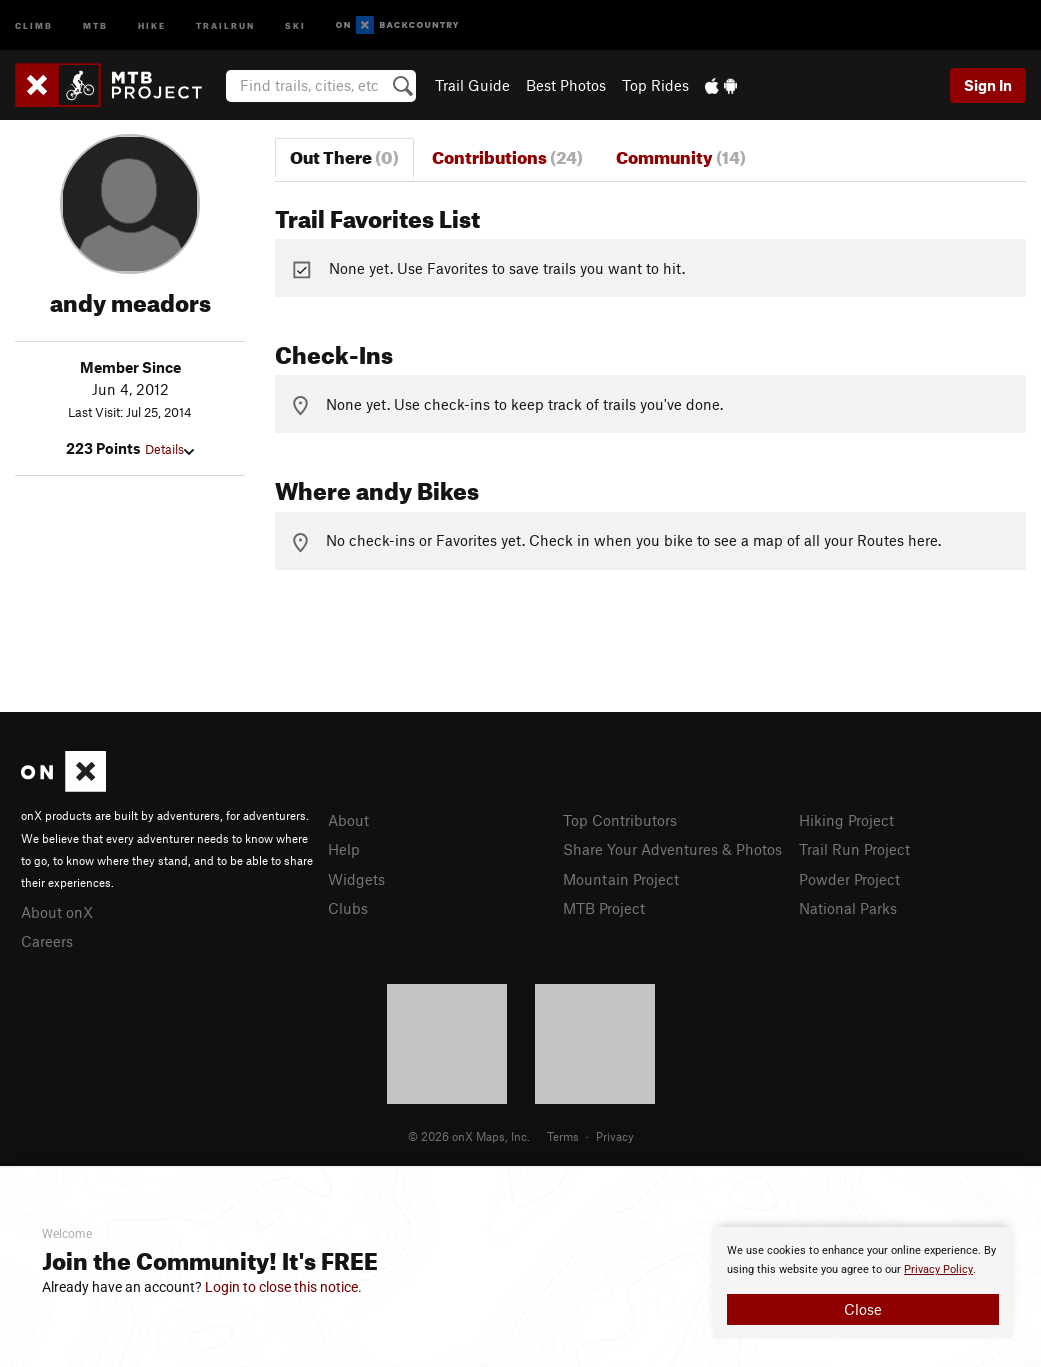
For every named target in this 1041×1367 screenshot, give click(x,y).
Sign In (988, 85)
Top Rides (655, 85)
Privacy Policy (938, 1269)
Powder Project (849, 879)
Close (863, 1309)
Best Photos (566, 85)
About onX (57, 912)
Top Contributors (620, 820)
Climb (34, 24)
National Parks (848, 908)
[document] (863, 1283)
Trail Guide (472, 85)
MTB (95, 24)
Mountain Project (621, 879)
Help (344, 849)
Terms (563, 1136)
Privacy (615, 1136)
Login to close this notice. (283, 1287)
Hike (152, 24)
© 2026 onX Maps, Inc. (469, 1136)
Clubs (348, 908)
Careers (47, 941)
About (348, 820)
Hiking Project (846, 820)
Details (169, 449)
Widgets (356, 879)
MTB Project (604, 908)
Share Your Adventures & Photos (672, 849)
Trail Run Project (854, 849)
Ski (295, 24)
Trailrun (225, 24)
